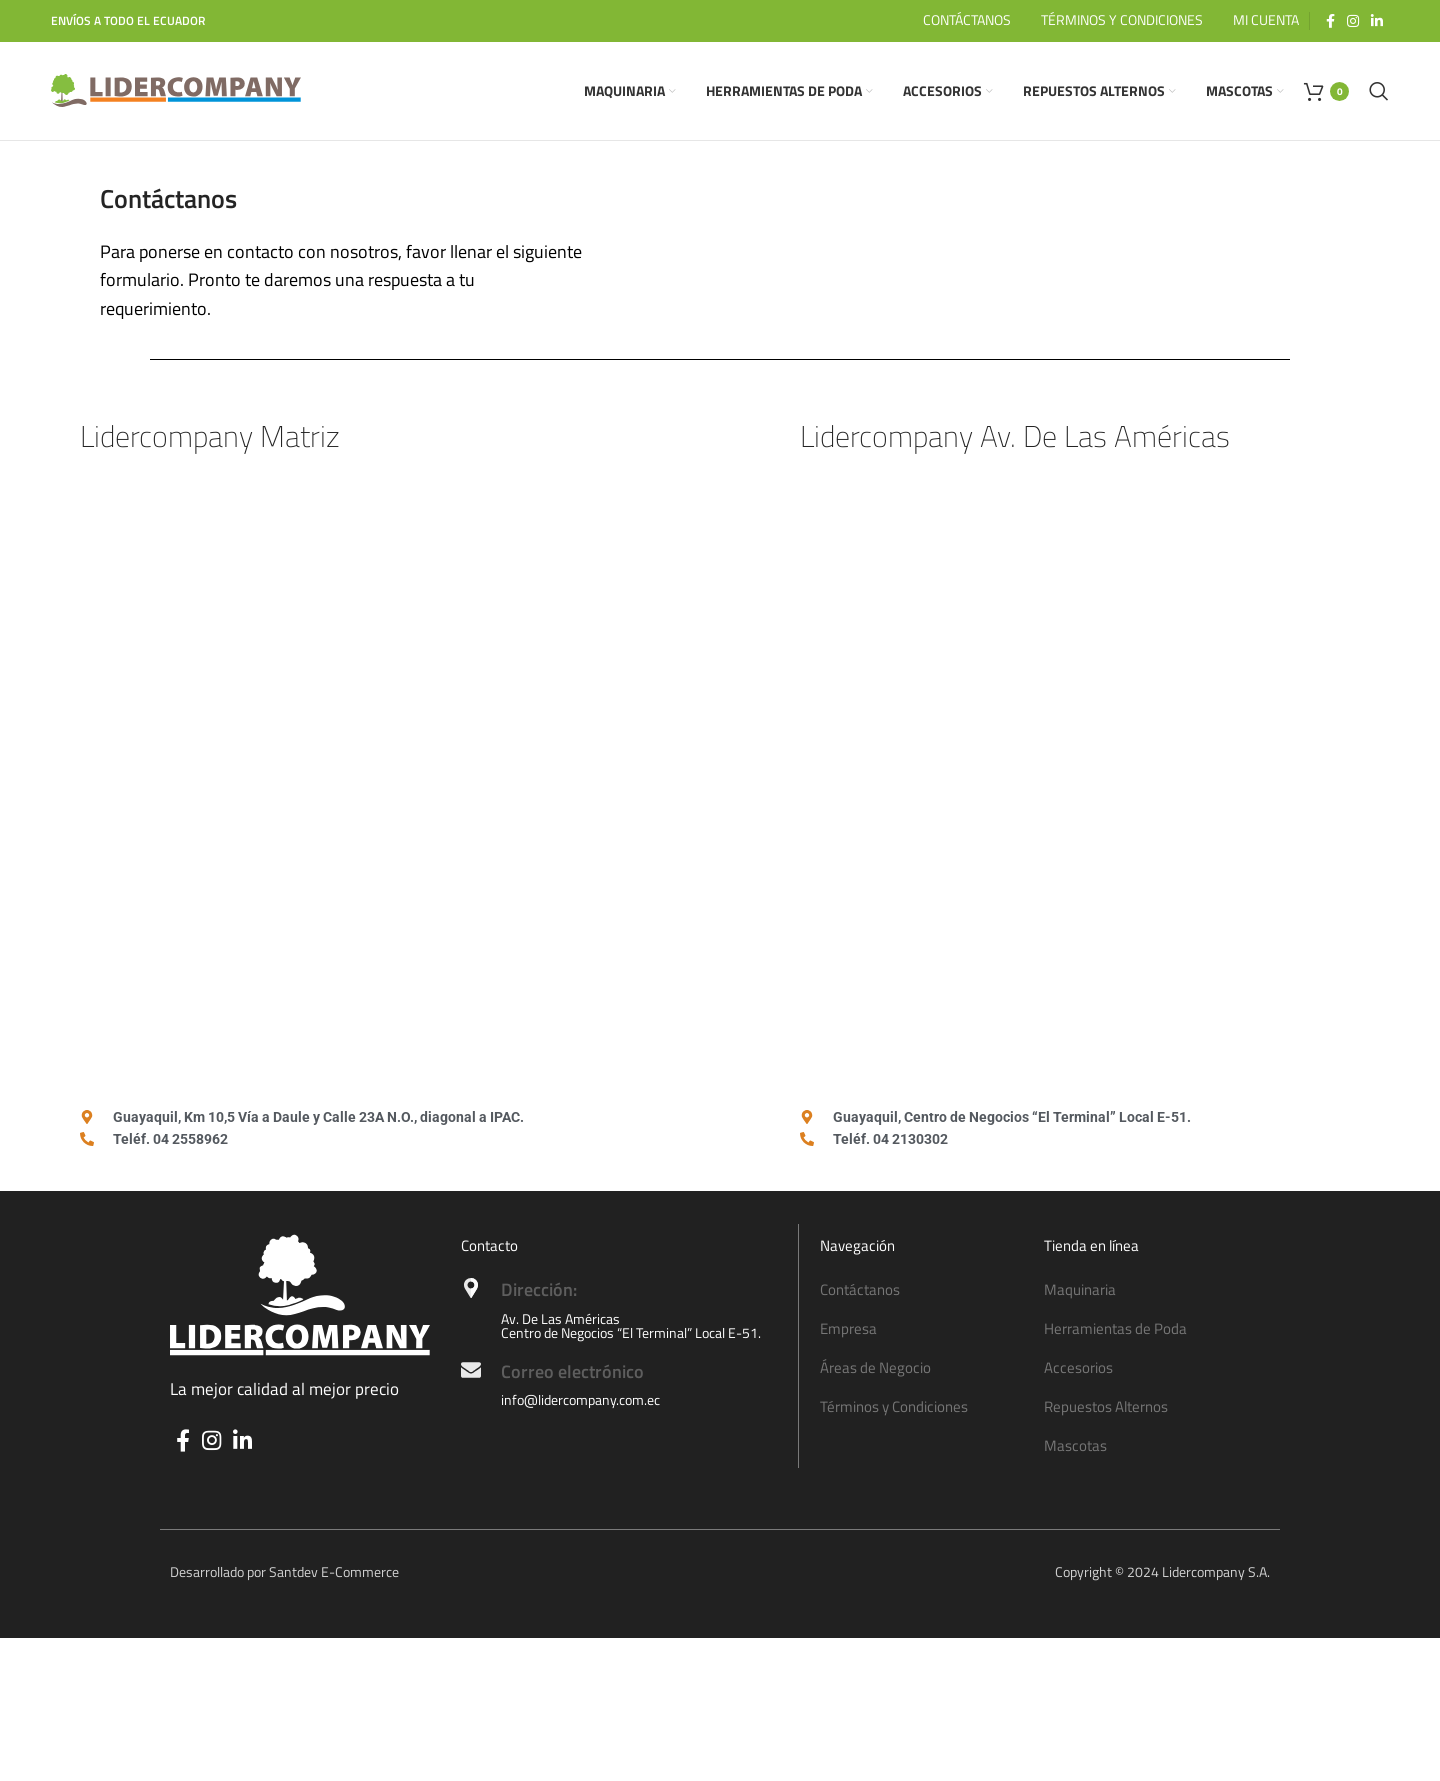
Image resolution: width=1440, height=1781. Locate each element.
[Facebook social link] (1330, 21)
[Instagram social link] (1353, 21)
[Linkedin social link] (1377, 21)
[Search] (1379, 94)
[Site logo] (176, 92)
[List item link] (922, 1296)
